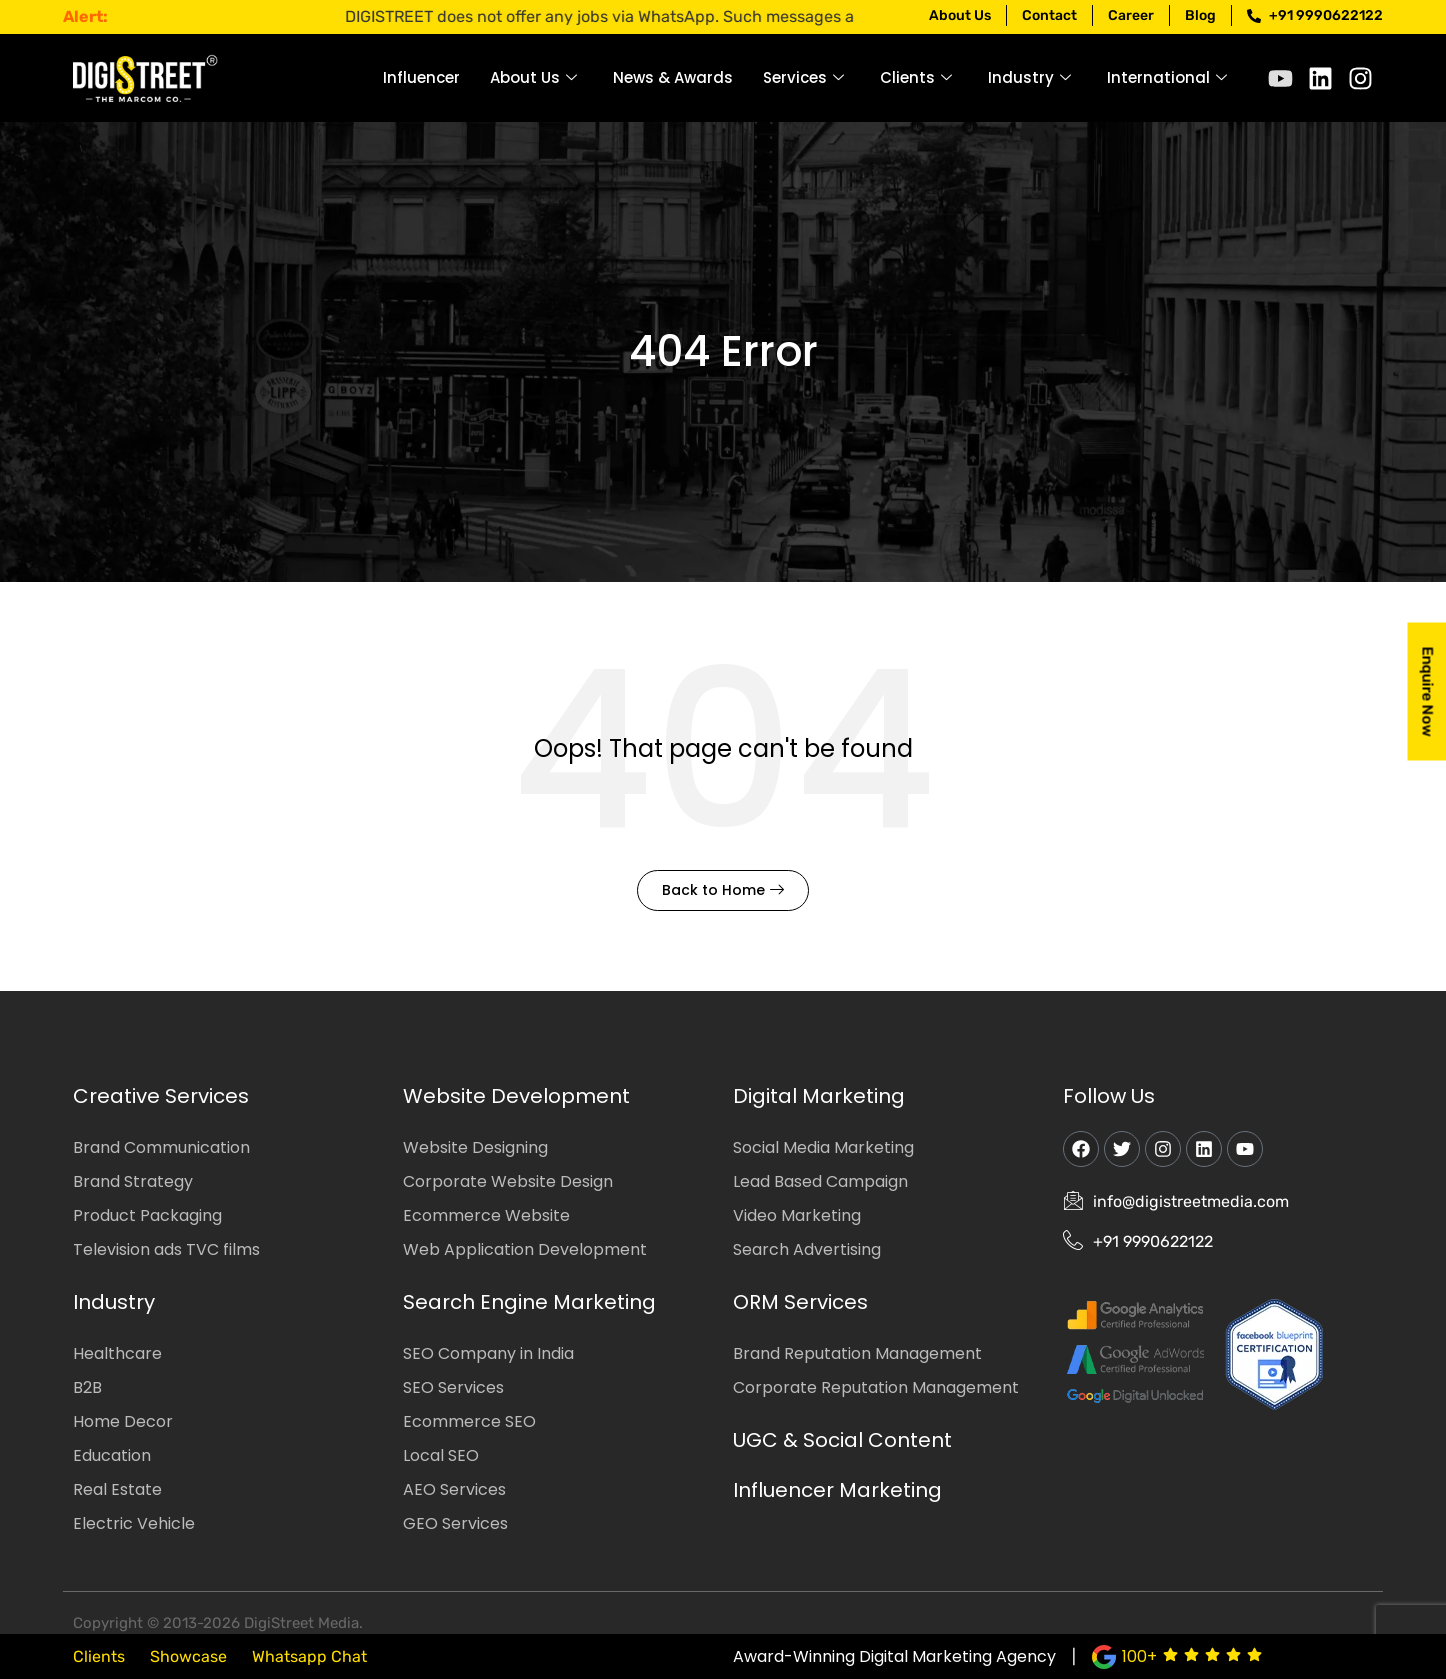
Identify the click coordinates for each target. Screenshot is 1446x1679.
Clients (916, 77)
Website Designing (475, 1147)
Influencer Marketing (837, 1490)
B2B (87, 1387)
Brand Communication (161, 1147)
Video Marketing (797, 1215)
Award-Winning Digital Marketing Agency (894, 1656)
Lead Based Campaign (820, 1181)
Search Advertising (807, 1249)
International (1167, 77)
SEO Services (453, 1387)
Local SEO (441, 1455)
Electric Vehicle (134, 1523)
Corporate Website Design (508, 1181)
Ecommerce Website (486, 1215)
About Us (533, 77)
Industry (1029, 77)
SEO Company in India (488, 1353)
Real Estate (117, 1489)
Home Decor (123, 1421)
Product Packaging (147, 1215)
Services (803, 77)
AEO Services (454, 1489)
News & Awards (673, 77)
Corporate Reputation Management (876, 1387)
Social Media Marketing (823, 1147)
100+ (1139, 1656)
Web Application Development (525, 1249)
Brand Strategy (133, 1181)
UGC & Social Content (842, 1440)
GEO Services (455, 1523)
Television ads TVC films (166, 1249)
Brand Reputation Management (857, 1353)
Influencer (421, 77)
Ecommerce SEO (469, 1421)
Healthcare (117, 1353)
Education (112, 1455)
